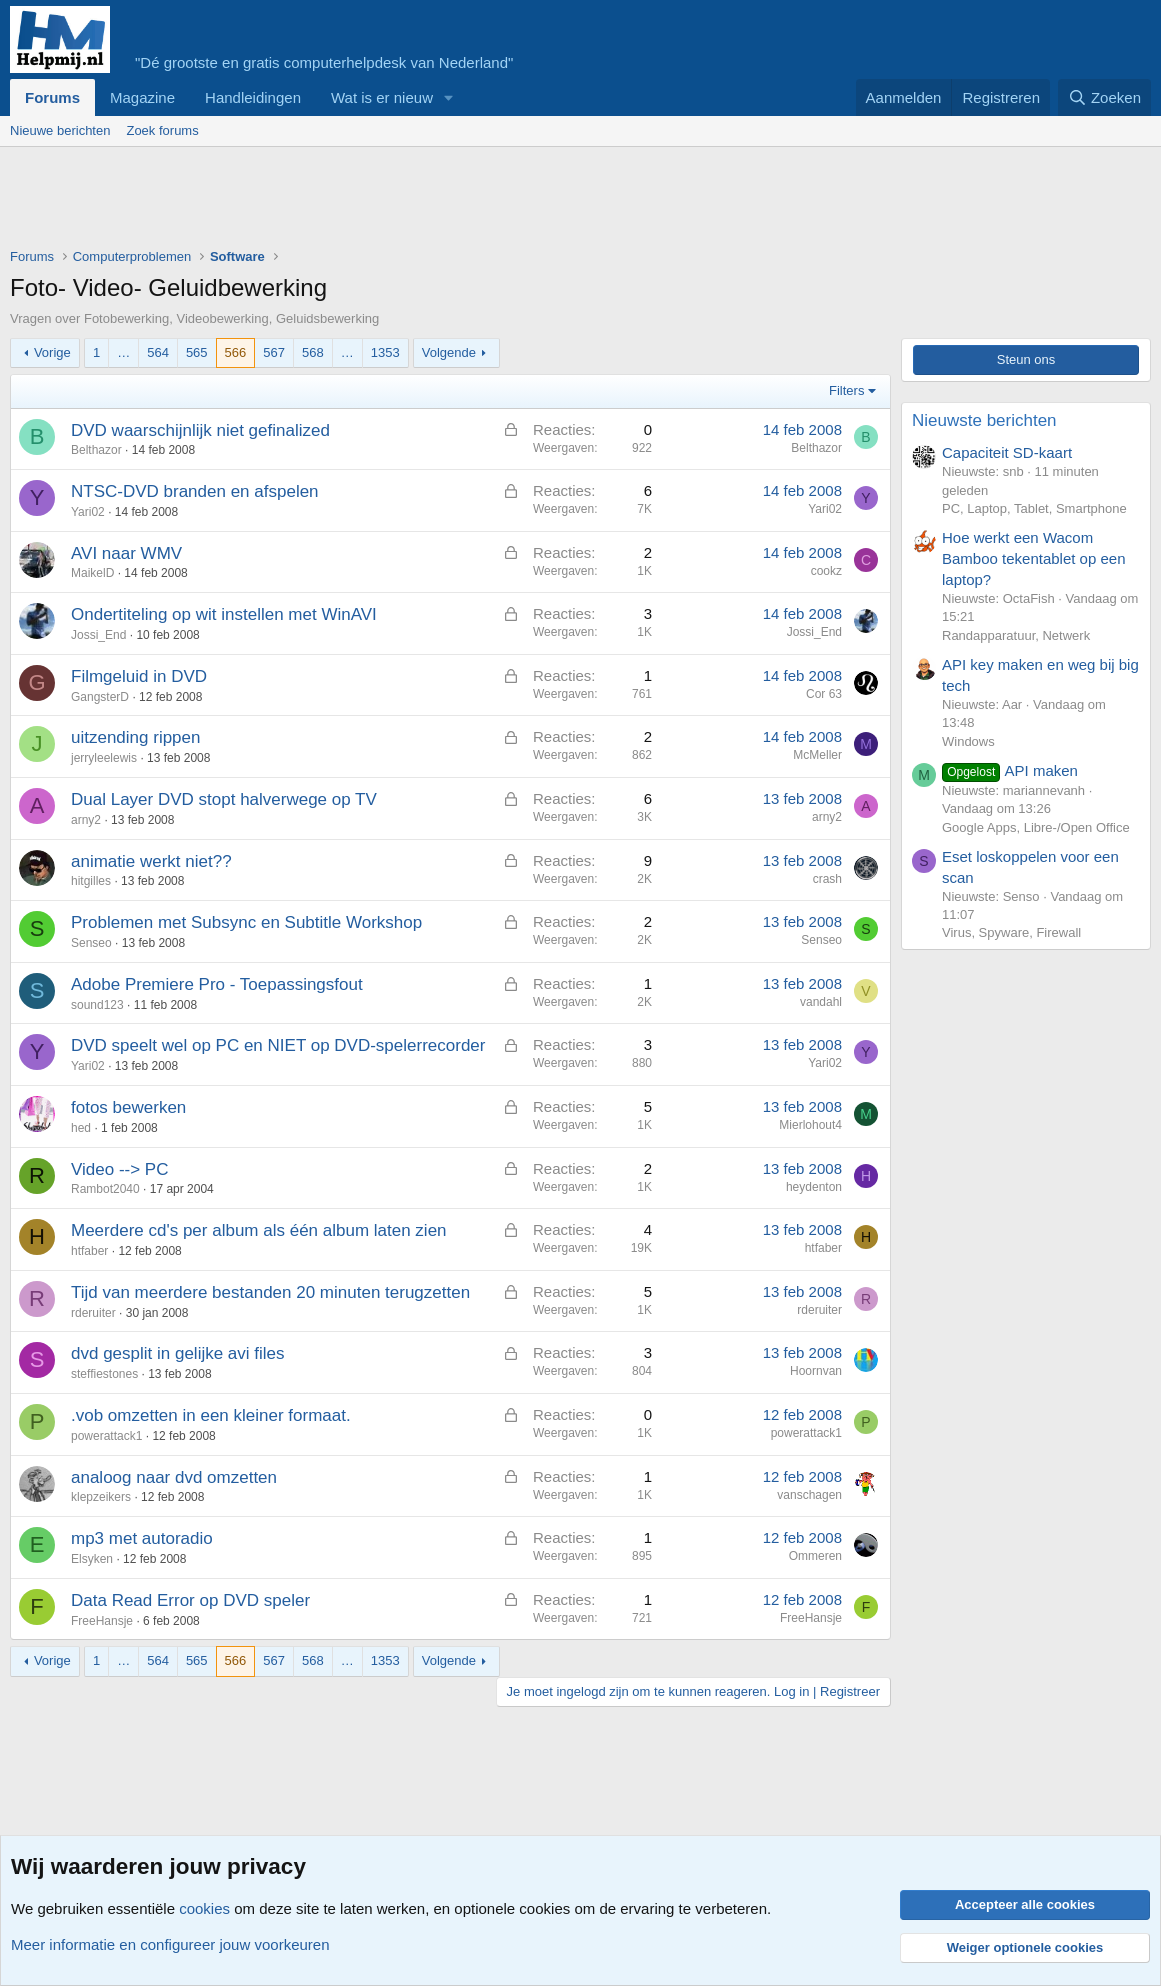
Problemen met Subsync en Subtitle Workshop (246, 922)
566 (236, 352)
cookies (204, 1908)
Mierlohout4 (810, 1125)
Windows (968, 741)
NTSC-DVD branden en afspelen (195, 491)
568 (313, 352)
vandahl (821, 1002)
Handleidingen (253, 97)
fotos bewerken (128, 1107)
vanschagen (809, 1495)
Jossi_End (98, 635)
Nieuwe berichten (60, 130)
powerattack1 (106, 1436)
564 (158, 352)
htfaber (89, 1251)
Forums (52, 97)
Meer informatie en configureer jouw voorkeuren (170, 1944)
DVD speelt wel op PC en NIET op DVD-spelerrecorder (278, 1045)
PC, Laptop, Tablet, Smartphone (1034, 508)
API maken (1010, 770)
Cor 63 (824, 694)
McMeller (817, 755)
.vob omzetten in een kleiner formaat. (211, 1415)
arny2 (86, 820)
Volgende (449, 352)
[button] (449, 97)
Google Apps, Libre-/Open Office (1036, 827)
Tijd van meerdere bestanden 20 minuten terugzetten (270, 1292)
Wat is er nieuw (382, 97)
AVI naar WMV (126, 553)
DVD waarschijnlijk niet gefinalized (200, 430)
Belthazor (96, 450)
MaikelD (92, 573)
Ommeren (815, 1556)
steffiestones (104, 1374)
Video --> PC (119, 1169)
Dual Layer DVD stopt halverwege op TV (224, 799)
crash (827, 879)
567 (274, 352)
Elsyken (92, 1559)
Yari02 (88, 512)
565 (197, 352)
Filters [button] (846, 390)
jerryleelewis (104, 758)
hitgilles (91, 881)
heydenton (814, 1187)
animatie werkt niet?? (151, 861)
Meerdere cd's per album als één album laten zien (259, 1230)
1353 (385, 352)
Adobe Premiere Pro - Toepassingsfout (217, 984)
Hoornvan (816, 1371)
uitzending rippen (135, 737)
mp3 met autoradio (142, 1538)
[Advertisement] (374, 202)
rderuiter (93, 1313)
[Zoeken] (1105, 97)
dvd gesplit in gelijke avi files (178, 1353)
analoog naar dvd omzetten (174, 1477)
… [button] (123, 352)
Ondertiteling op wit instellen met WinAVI (224, 614)
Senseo (91, 943)
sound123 (97, 1005)
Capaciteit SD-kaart (1007, 452)
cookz (826, 571)
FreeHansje (102, 1621)
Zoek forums (162, 130)
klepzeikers (101, 1497)
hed (81, 1128)
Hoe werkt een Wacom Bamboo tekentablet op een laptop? (1033, 558)
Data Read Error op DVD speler (190, 1600)
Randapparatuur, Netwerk (1016, 635)
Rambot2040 (105, 1189)
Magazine (142, 97)
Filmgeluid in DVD (139, 676)
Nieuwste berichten (984, 420)
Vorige (52, 352)
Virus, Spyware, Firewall (1011, 932)
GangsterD (100, 697)
